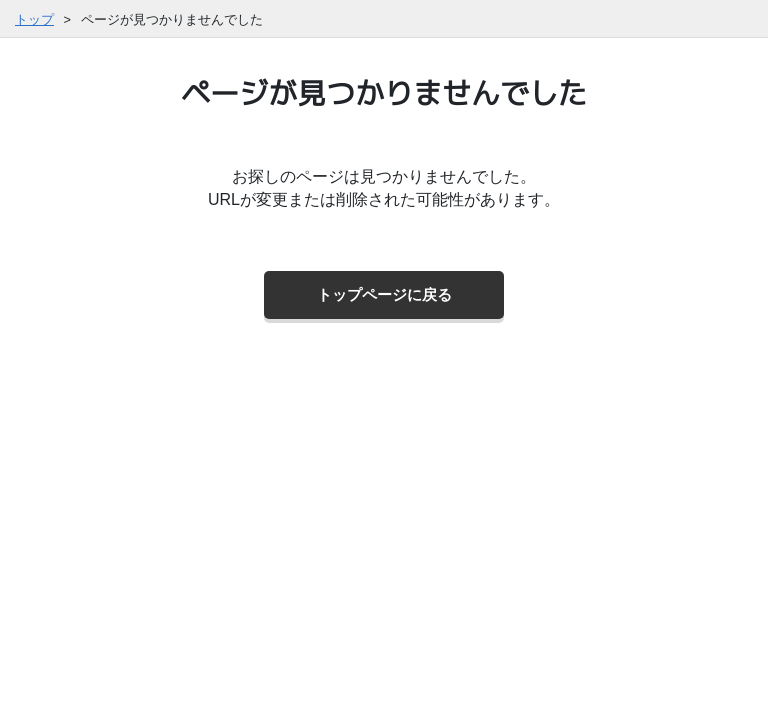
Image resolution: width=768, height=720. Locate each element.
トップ (34, 19)
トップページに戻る (384, 294)
